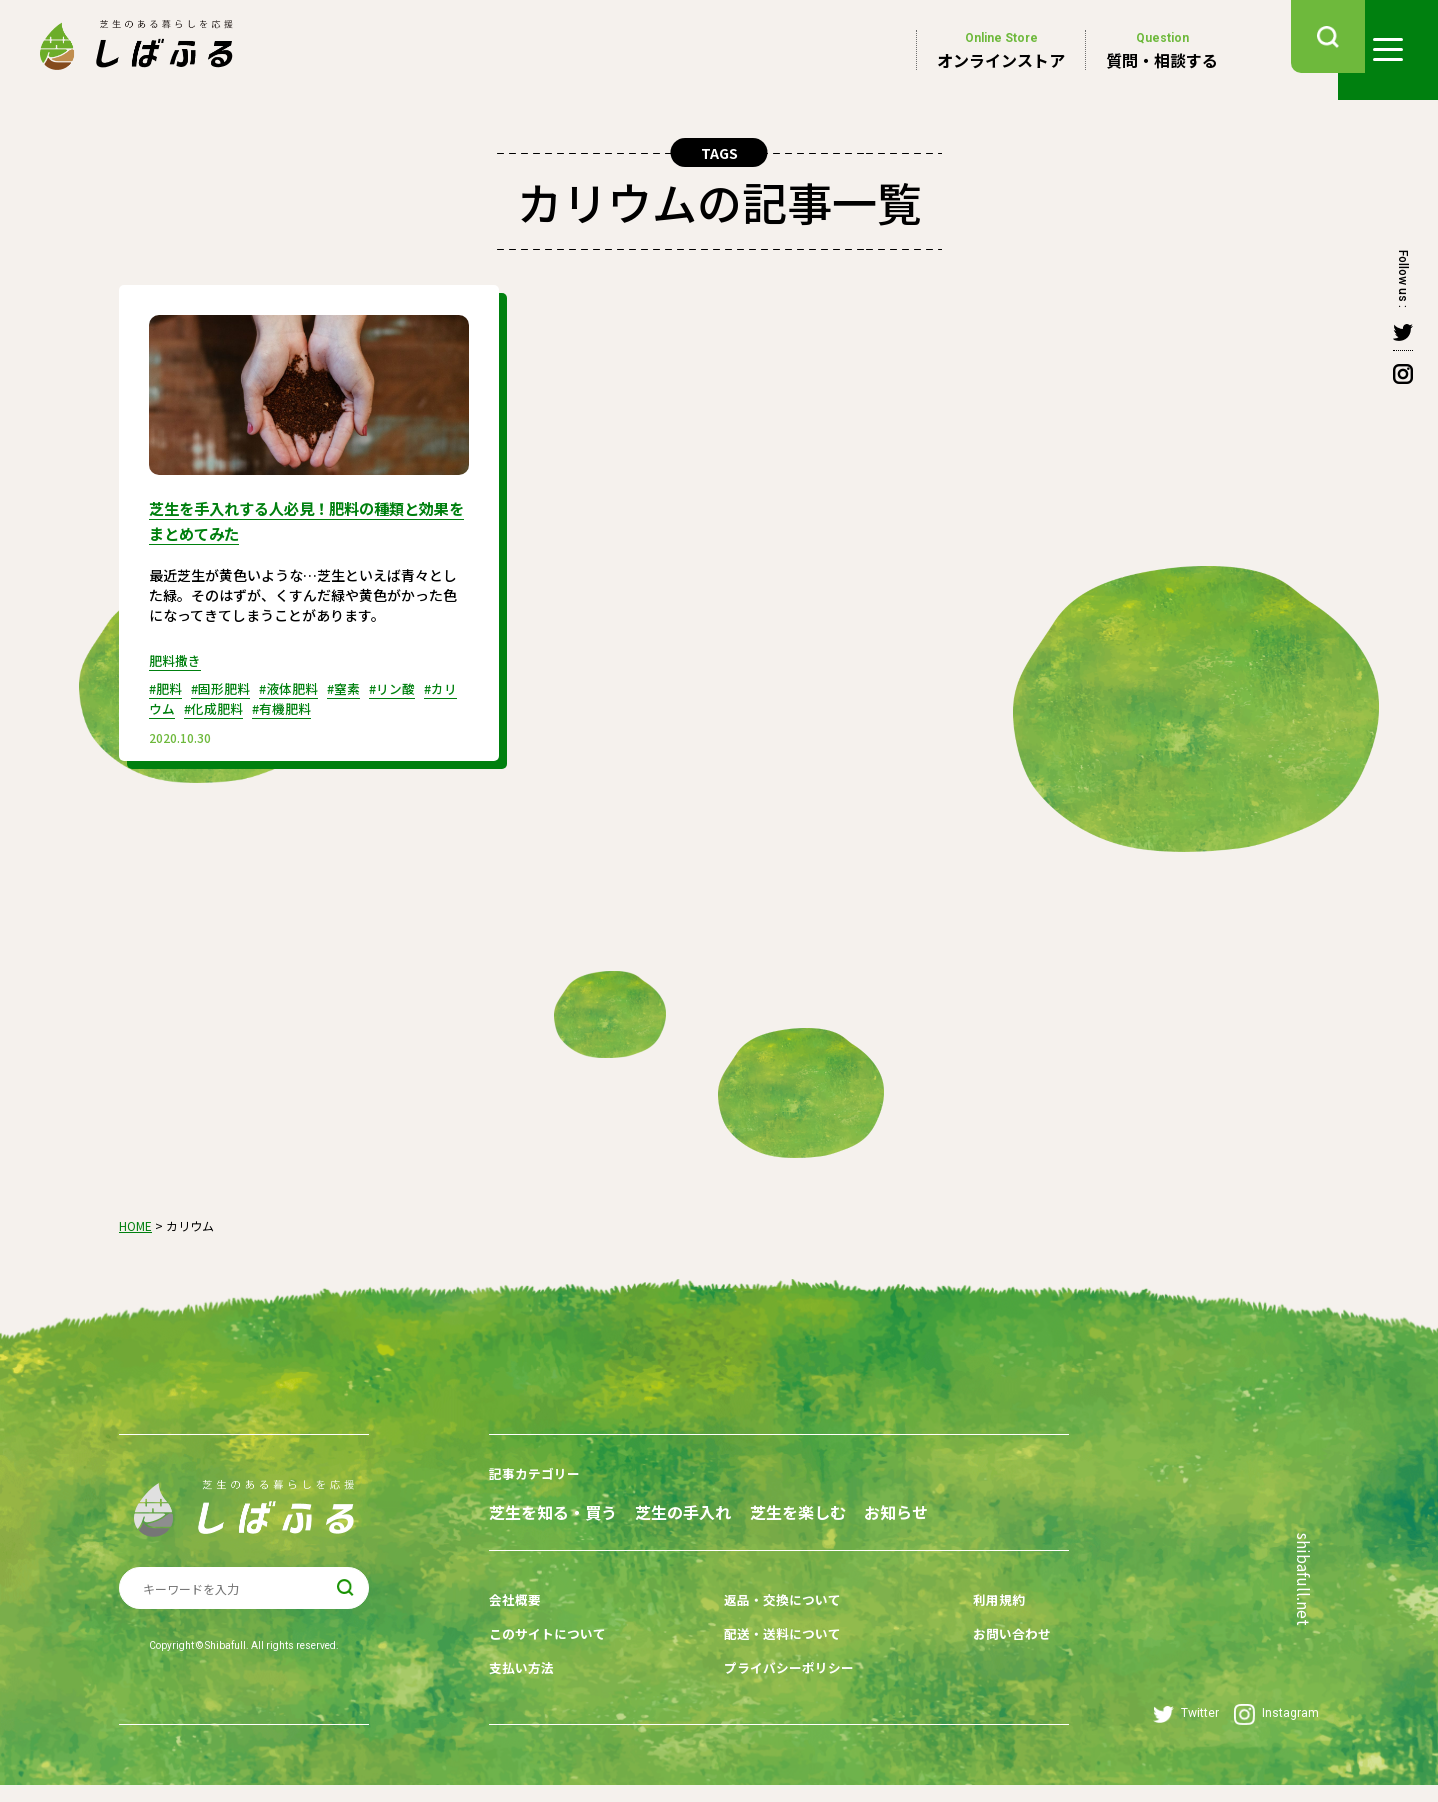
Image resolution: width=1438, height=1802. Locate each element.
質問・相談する (1162, 50)
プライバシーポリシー (773, 1688)
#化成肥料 (246, 706)
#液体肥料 (301, 686)
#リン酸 (414, 686)
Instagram (1276, 1731)
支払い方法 (524, 1688)
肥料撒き (177, 658)
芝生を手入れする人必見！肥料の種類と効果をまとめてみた (302, 519)
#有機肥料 (320, 706)
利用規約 (958, 1626)
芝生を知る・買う (553, 1507)
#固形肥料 (227, 686)
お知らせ (521, 1543)
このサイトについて (552, 1657)
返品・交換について (766, 1626)
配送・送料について (766, 1657)
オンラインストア (1001, 50)
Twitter (1186, 1731)
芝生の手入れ (720, 1507)
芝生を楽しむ (871, 1507)
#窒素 (361, 686)
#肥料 (167, 686)
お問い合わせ (972, 1657)
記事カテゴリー (538, 1471)
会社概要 (517, 1626)
